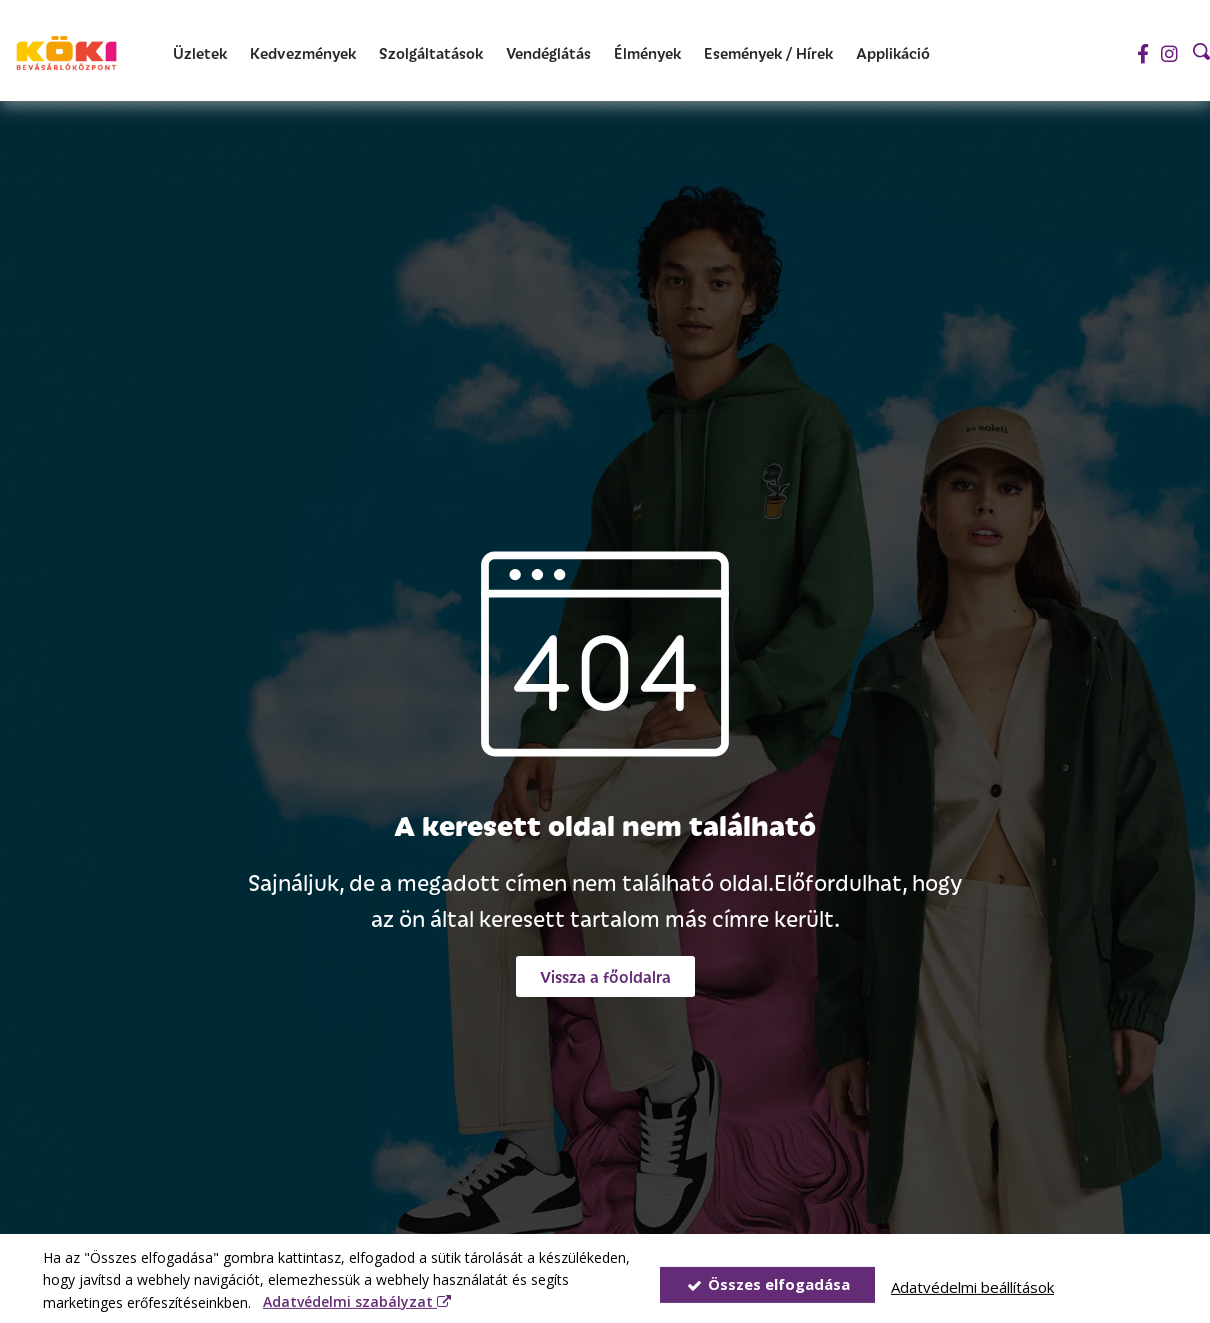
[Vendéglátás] (548, 53)
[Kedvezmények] (303, 53)
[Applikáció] (893, 53)
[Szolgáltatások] (431, 53)
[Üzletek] (200, 53)
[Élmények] (647, 53)
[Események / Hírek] (768, 53)
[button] (605, 976)
